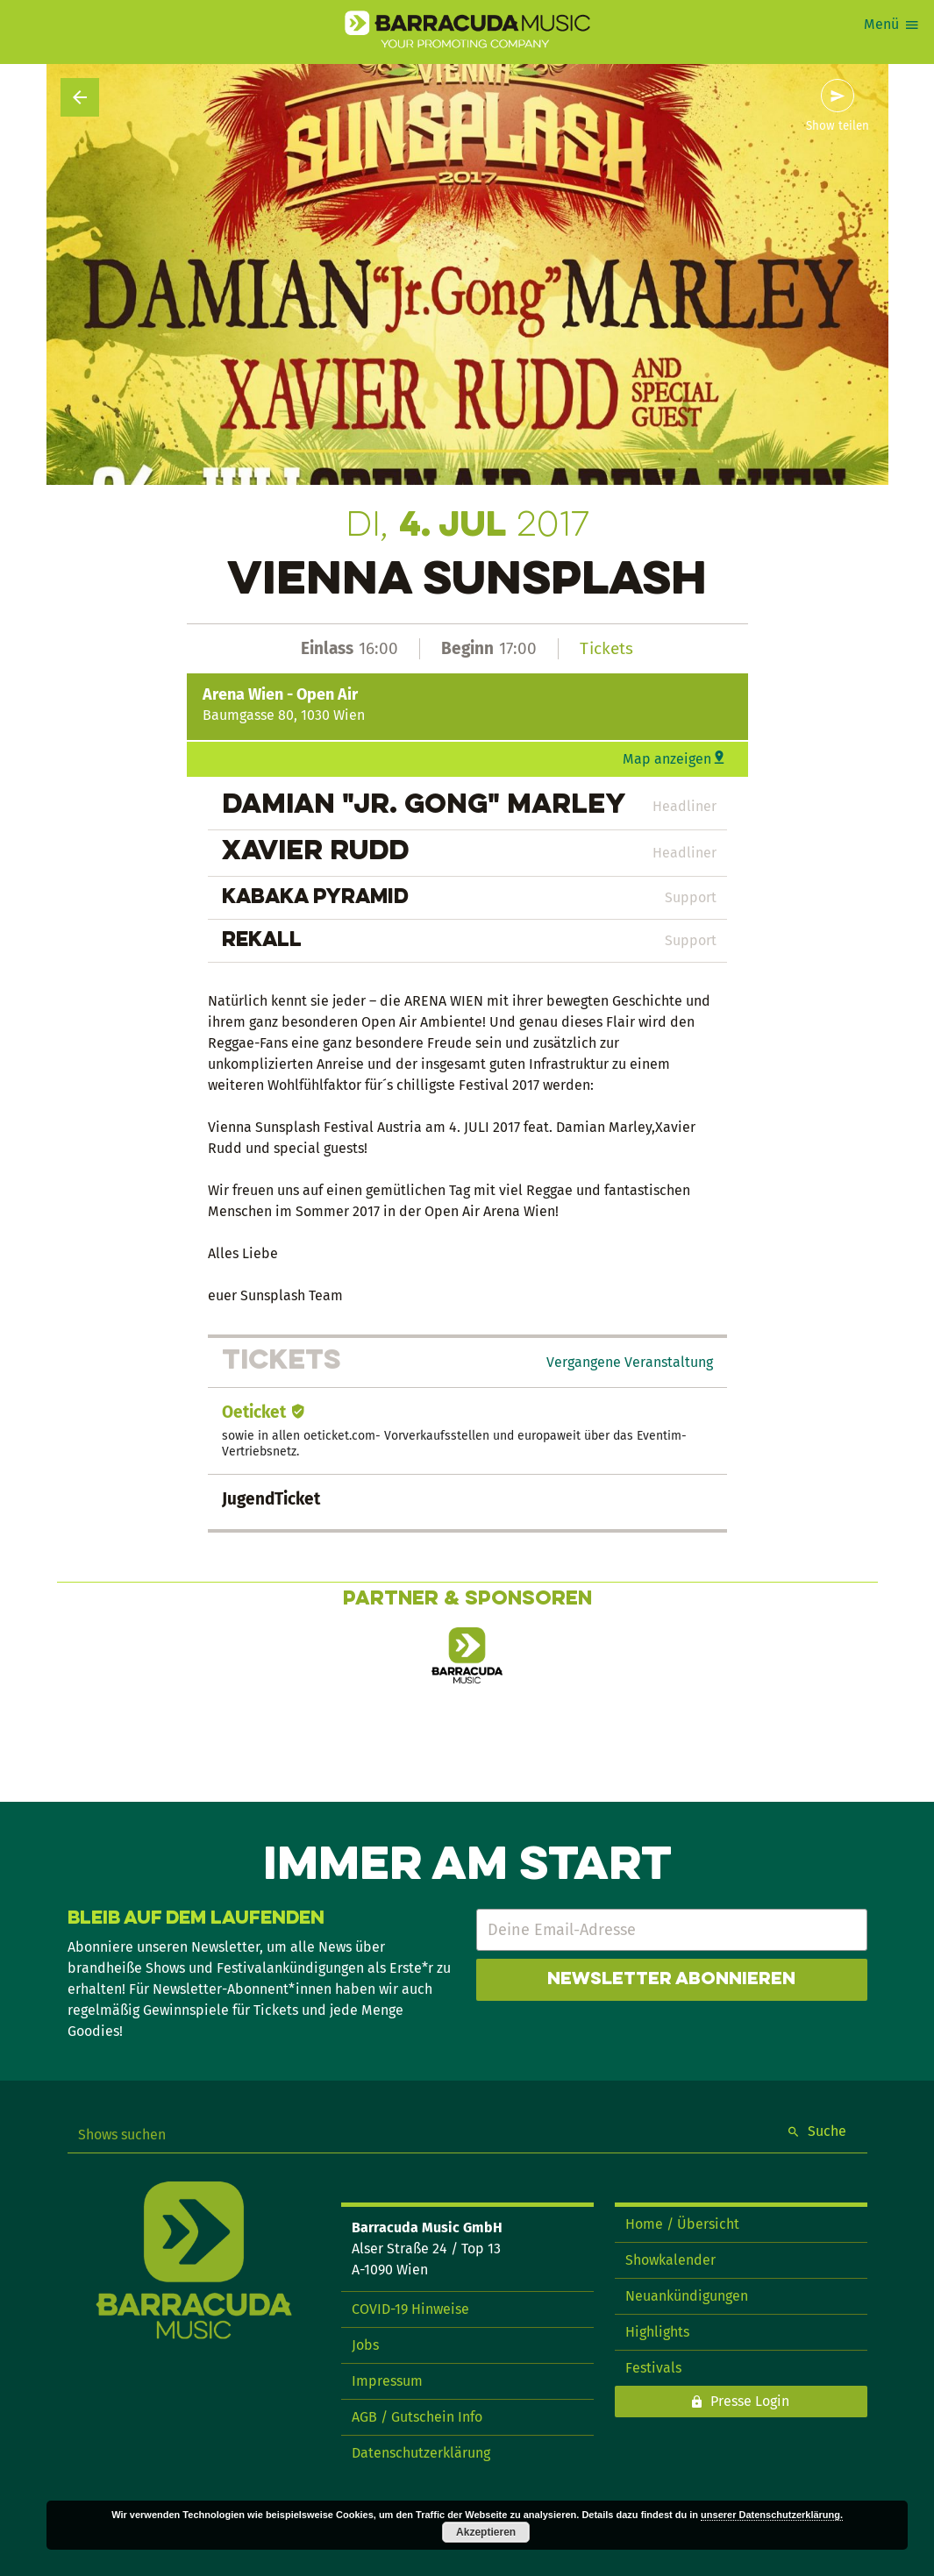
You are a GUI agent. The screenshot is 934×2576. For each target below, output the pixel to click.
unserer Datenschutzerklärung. (772, 2514)
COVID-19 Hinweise (410, 2309)
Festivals (653, 2367)
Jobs (365, 2345)
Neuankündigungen (686, 2296)
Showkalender (670, 2260)
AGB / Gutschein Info (417, 2417)
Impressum (387, 2381)
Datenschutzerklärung (421, 2452)
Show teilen (837, 126)
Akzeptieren (486, 2532)
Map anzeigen (667, 759)
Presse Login (749, 2401)
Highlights (657, 2331)
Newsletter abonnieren (671, 1979)
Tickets (606, 648)
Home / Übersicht (682, 2224)
